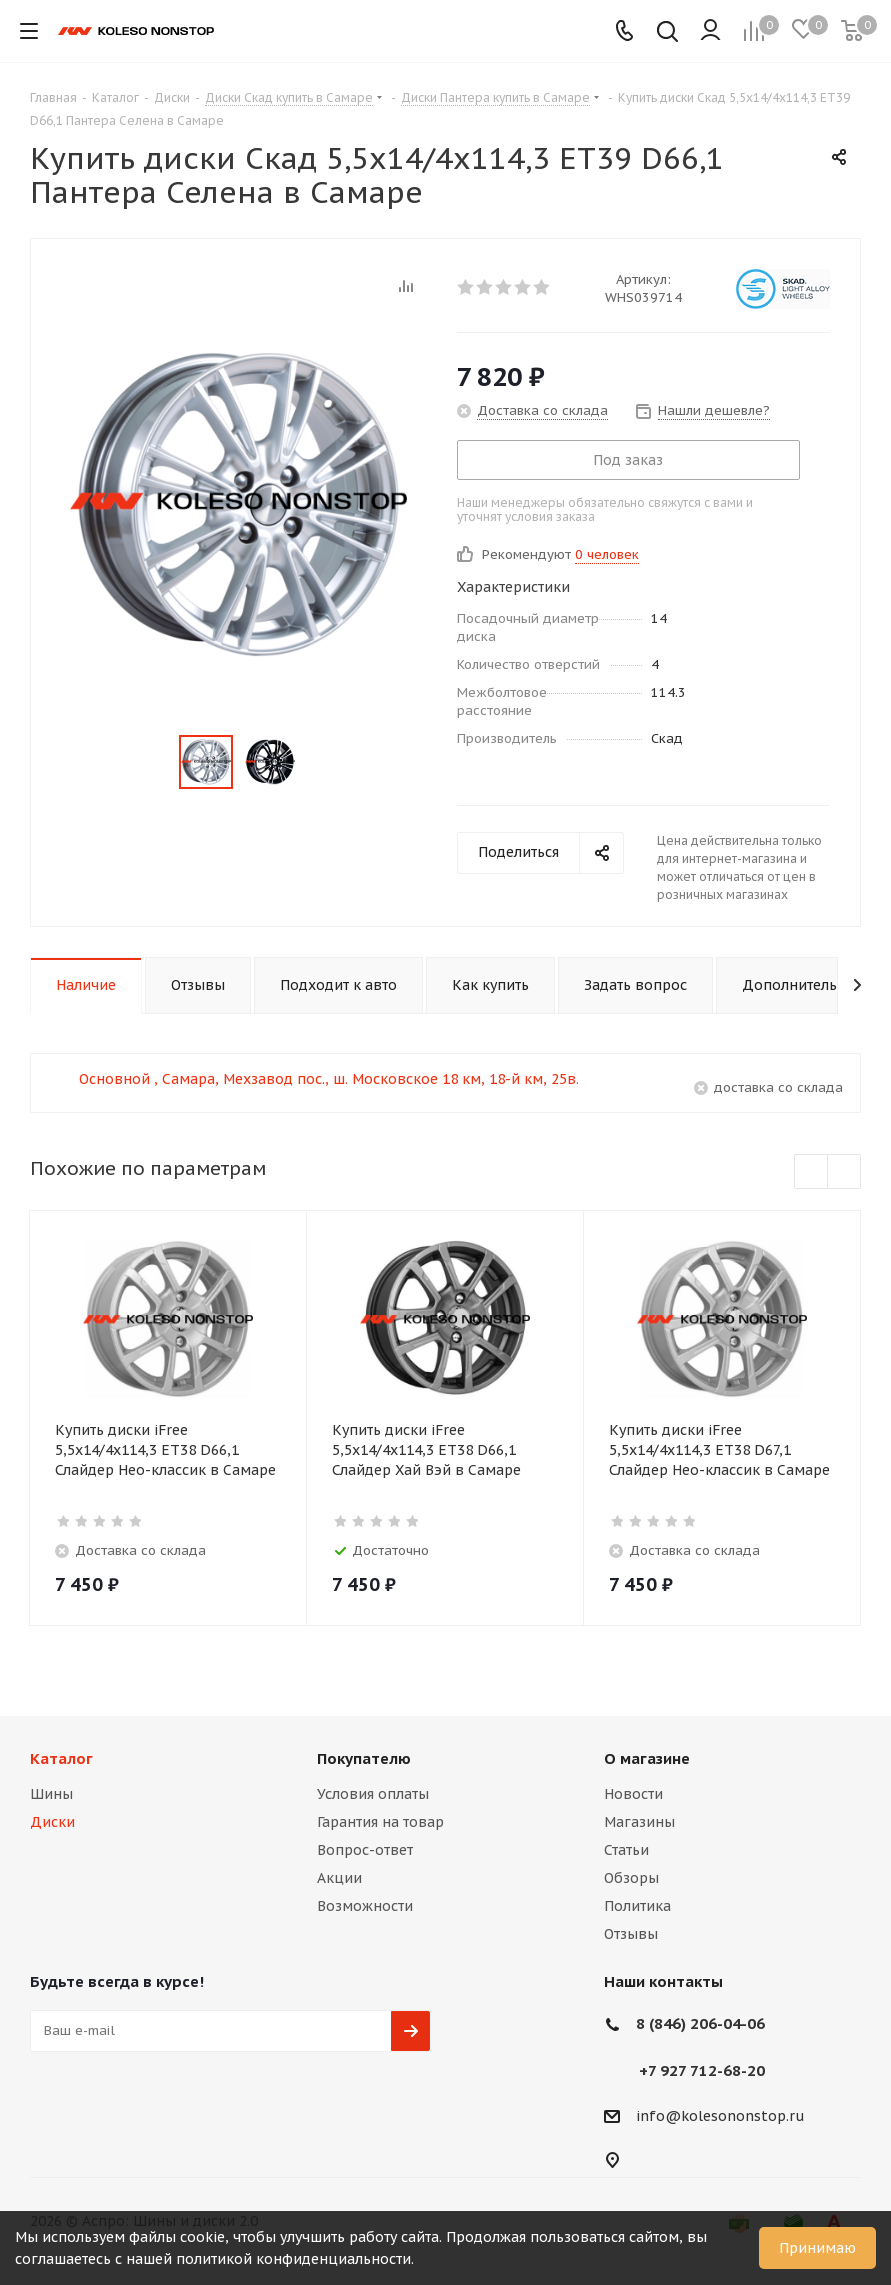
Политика (637, 1906)
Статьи (626, 1850)
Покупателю (364, 1758)
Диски (52, 1822)
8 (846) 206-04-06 (700, 2023)
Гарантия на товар (380, 1822)
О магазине (647, 1758)
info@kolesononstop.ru (720, 2116)
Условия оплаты (373, 1794)
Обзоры (631, 1878)
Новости (633, 1794)
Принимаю (817, 2248)
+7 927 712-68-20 (702, 2070)
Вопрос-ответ (365, 1850)
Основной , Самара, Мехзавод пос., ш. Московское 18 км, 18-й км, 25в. (329, 1079)
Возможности (365, 1906)
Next (844, 1172)
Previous (811, 1172)
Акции (339, 1878)
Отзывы (631, 1934)
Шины (51, 1794)
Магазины (639, 1822)
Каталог (61, 1758)
